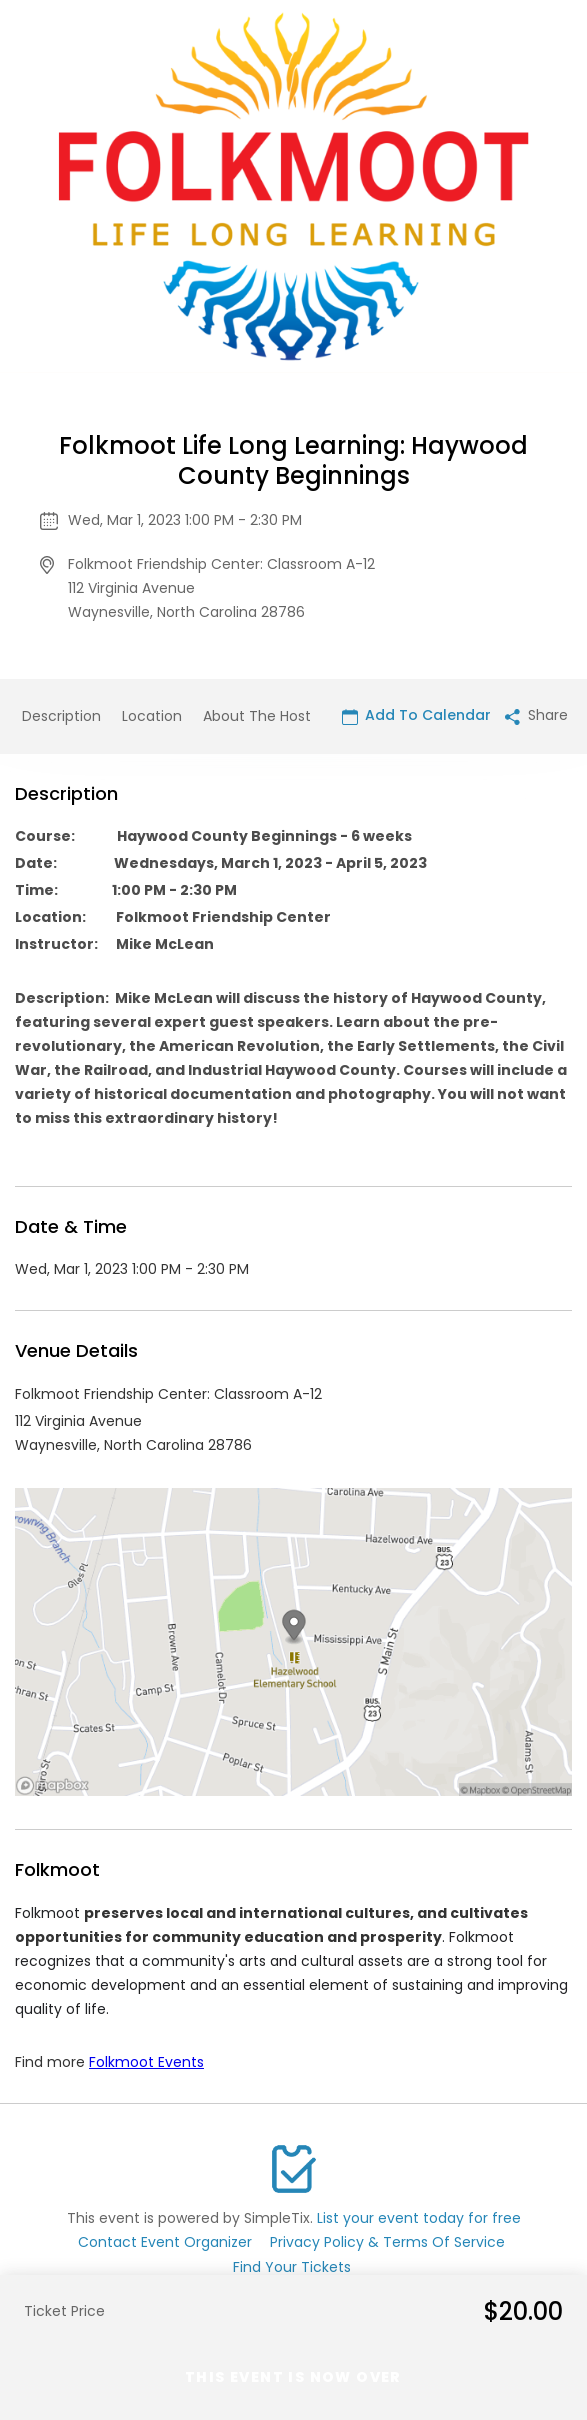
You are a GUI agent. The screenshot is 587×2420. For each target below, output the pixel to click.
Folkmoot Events (146, 2062)
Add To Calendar (416, 715)
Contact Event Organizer (165, 2242)
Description (61, 716)
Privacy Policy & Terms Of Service (387, 2242)
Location (152, 716)
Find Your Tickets (292, 2267)
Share (536, 715)
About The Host (257, 716)
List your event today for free (419, 2218)
